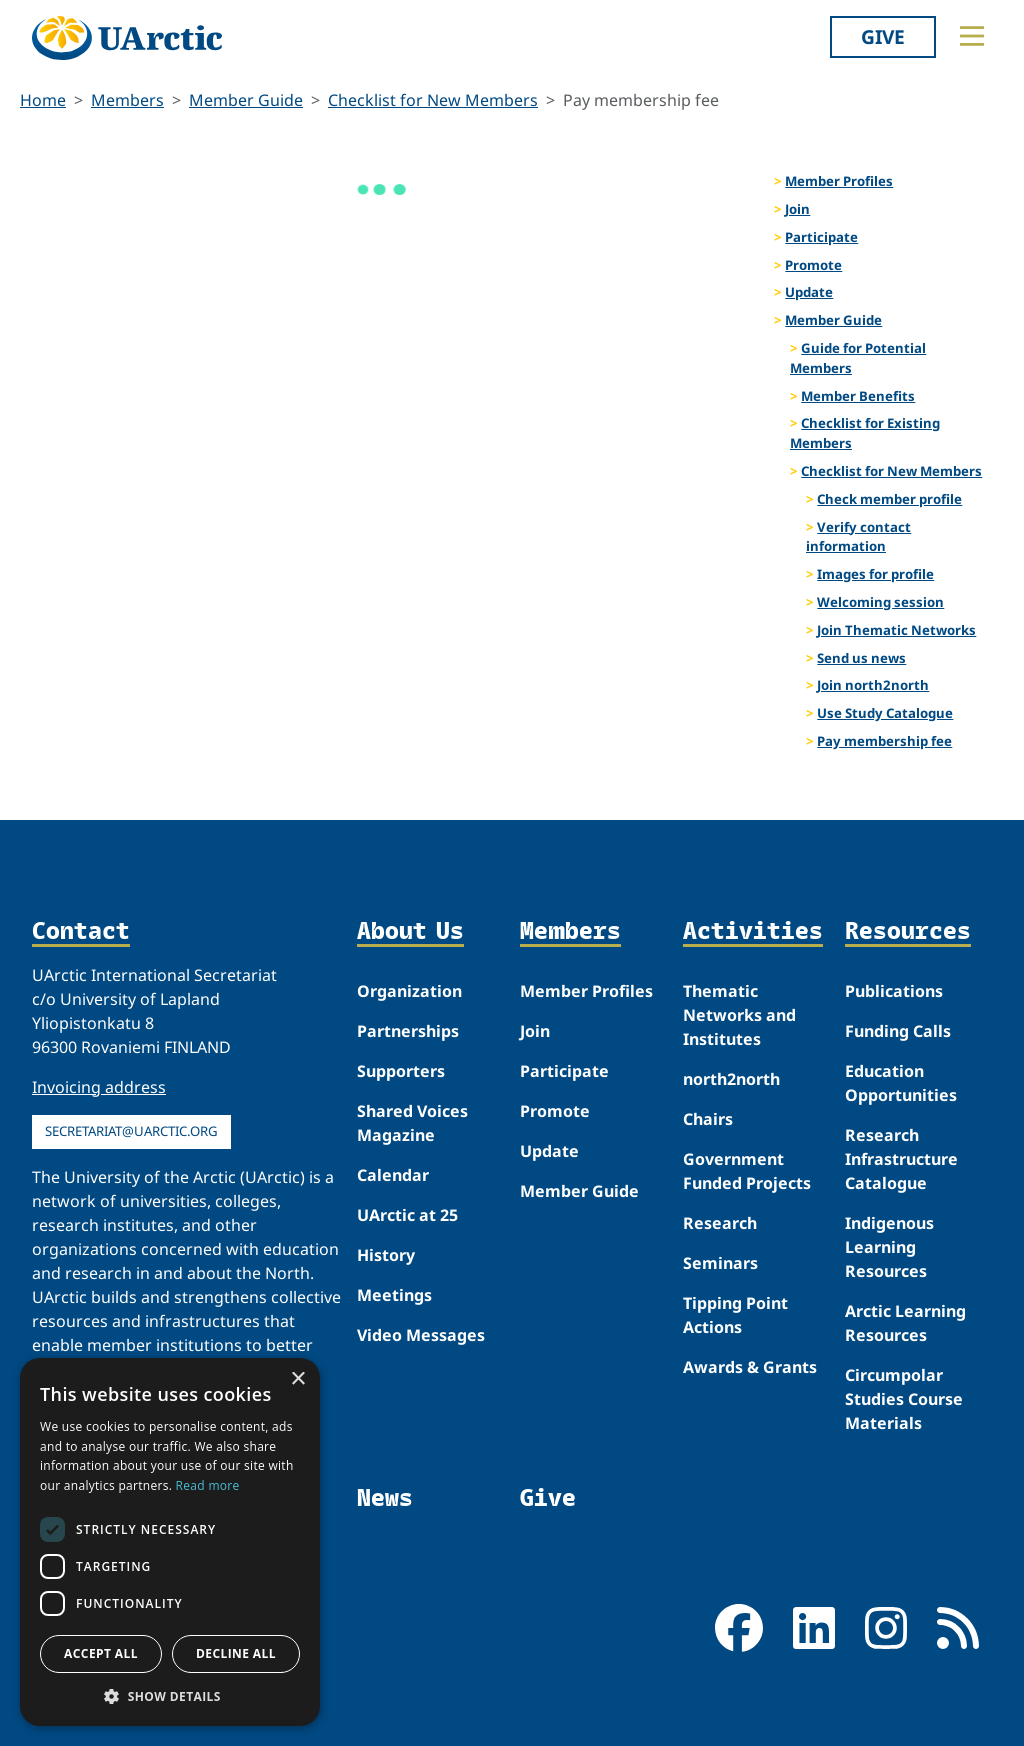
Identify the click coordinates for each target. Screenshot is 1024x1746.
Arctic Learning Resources (905, 1323)
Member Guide (246, 100)
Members (127, 100)
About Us (410, 931)
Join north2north (873, 685)
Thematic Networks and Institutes (739, 1015)
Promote (813, 265)
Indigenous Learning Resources (889, 1247)
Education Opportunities (901, 1083)
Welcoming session (880, 602)
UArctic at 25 (407, 1215)
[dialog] (170, 1542)
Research (720, 1223)
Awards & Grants (750, 1367)
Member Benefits (858, 396)
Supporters (401, 1071)
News (385, 1497)
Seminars (720, 1263)
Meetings (394, 1295)
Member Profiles (839, 181)
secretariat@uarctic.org (131, 1131)
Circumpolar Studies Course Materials (904, 1399)
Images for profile (875, 574)
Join (797, 209)
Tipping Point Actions (735, 1315)
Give (883, 36)
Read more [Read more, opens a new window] (208, 1485)
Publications (894, 991)
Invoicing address (99, 1087)
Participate (821, 237)
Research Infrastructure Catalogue (901, 1159)
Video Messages (421, 1335)
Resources (908, 931)
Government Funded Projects (747, 1171)
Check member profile (889, 499)
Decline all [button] (236, 1653)
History (386, 1255)
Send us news (861, 658)
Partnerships (408, 1031)
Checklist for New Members (433, 100)
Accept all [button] (101, 1653)
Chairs (708, 1119)
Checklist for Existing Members (865, 433)
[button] (170, 1696)
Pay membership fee (884, 741)
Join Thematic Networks (896, 630)
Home (43, 100)
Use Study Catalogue (885, 713)
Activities (753, 931)
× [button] (297, 1379)
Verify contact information (858, 537)
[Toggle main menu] (972, 36)
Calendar (393, 1175)
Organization (409, 991)
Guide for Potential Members (858, 358)
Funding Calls (898, 1031)
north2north (731, 1079)
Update (809, 292)
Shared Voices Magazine (412, 1123)
